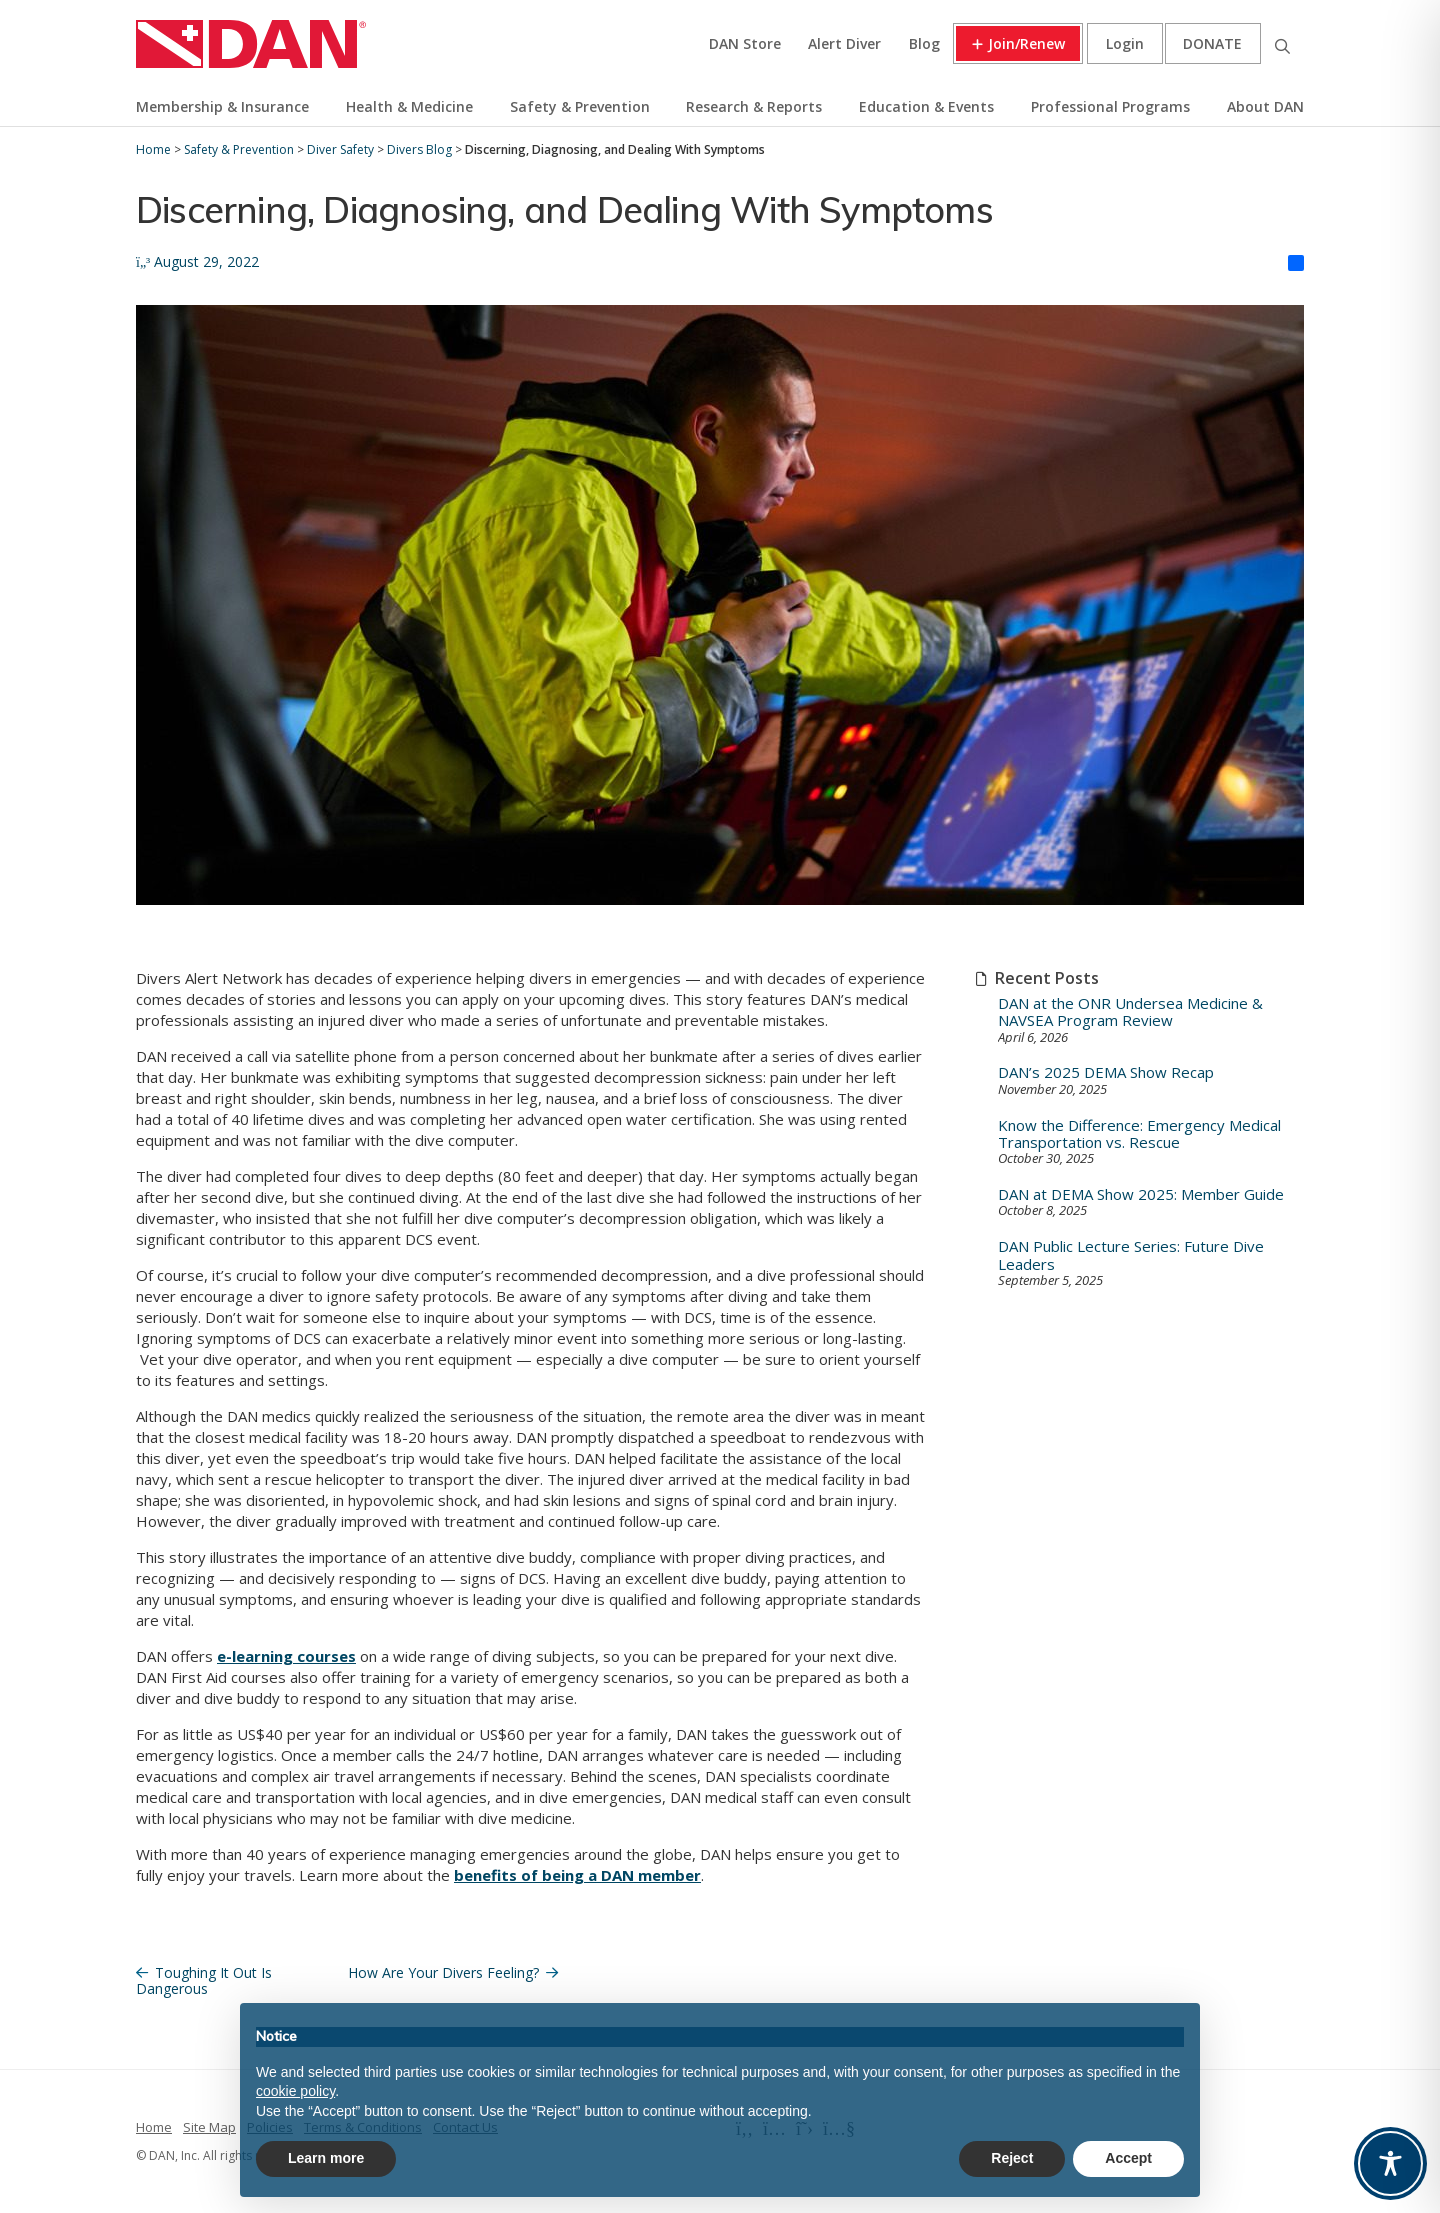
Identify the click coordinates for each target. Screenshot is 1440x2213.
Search (1282, 43)
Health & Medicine (409, 106)
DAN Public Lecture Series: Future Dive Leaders (1131, 1255)
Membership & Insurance (222, 106)
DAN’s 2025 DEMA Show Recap (1106, 1072)
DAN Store (745, 43)
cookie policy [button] (295, 2091)
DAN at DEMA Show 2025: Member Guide (1141, 1194)
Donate (1212, 43)
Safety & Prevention (580, 106)
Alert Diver (844, 43)
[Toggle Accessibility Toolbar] (1390, 2163)
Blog (924, 43)
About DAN (1265, 106)
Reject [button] (1012, 2158)
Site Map (209, 2127)
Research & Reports (754, 106)
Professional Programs (1110, 106)
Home (154, 2127)
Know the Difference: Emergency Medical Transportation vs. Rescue (1139, 1134)
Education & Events (926, 106)
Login (1125, 43)
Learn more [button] (326, 2158)
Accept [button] (1128, 2158)
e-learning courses (286, 1656)
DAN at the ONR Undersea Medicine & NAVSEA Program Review (1130, 1012)
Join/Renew (1026, 43)
